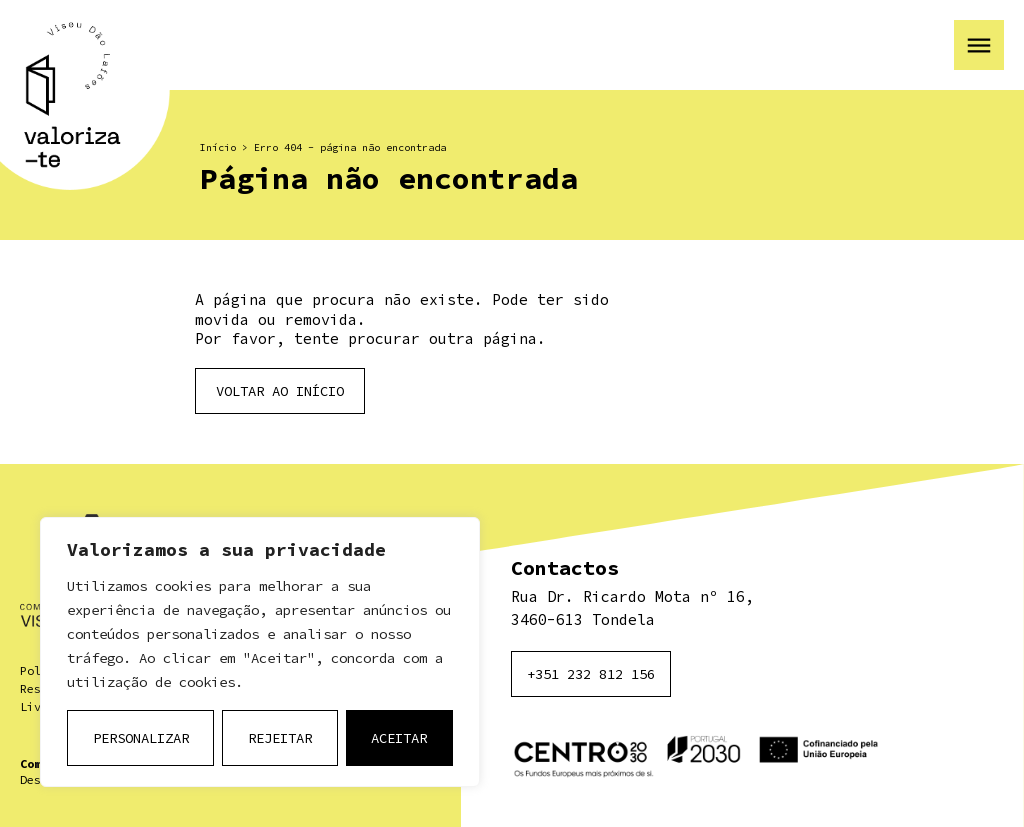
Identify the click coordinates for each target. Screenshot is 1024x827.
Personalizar (141, 738)
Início (218, 147)
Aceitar (399, 738)
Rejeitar (280, 738)
